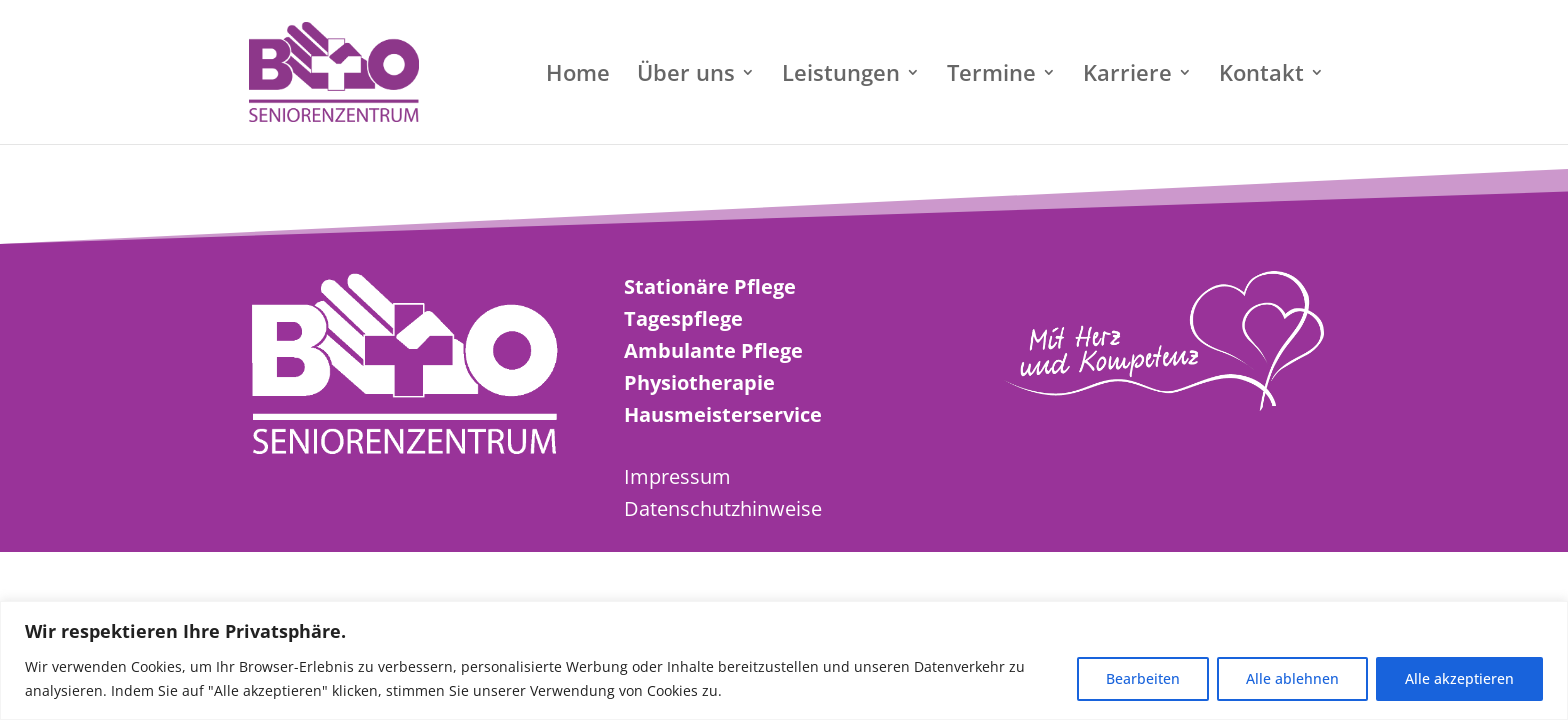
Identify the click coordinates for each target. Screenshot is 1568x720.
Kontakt (1261, 76)
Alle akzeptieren (1459, 678)
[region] (784, 660)
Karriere (1127, 76)
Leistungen (841, 76)
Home (578, 76)
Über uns (686, 76)
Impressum (677, 476)
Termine (991, 76)
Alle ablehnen (1292, 678)
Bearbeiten (1143, 678)
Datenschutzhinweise (723, 508)
